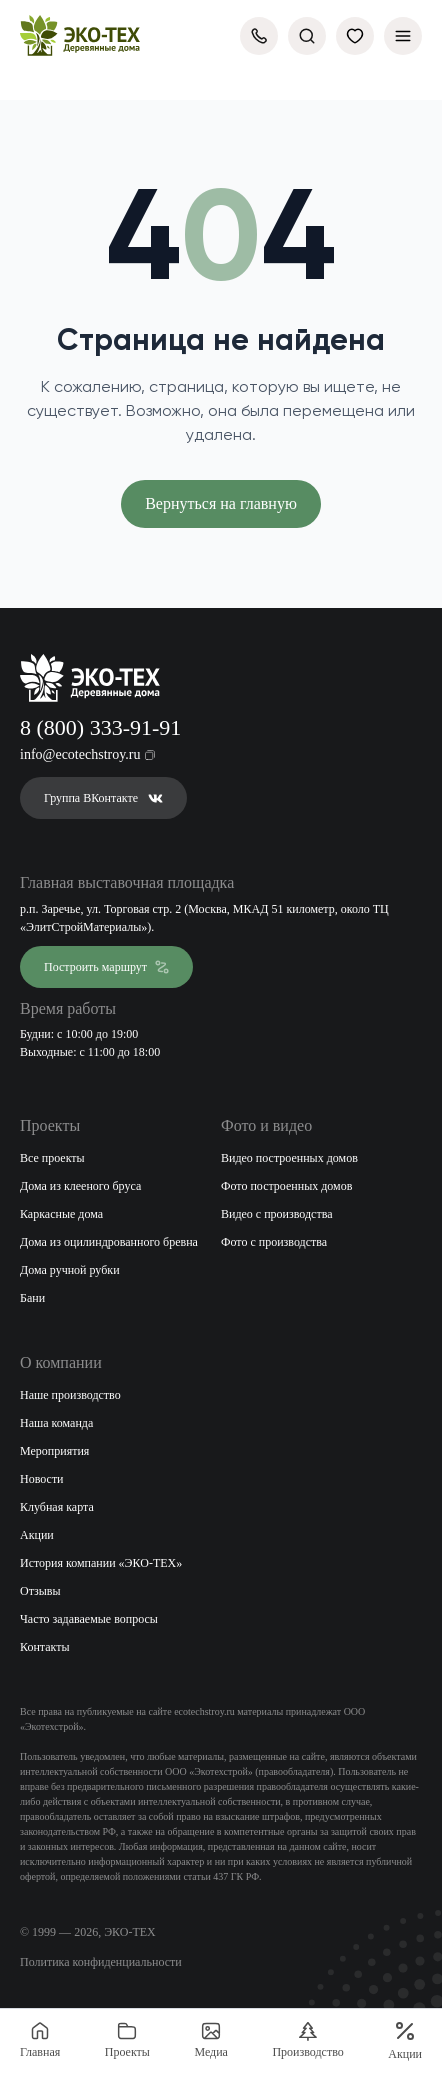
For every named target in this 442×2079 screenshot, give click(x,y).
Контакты (45, 1647)
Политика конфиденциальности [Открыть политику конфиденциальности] (101, 1962)
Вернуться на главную (221, 503)
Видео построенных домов (289, 1158)
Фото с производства (274, 1242)
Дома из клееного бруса (80, 1186)
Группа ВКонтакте (103, 798)
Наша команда (56, 1423)
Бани (32, 1298)
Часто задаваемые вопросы (89, 1619)
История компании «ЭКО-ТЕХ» (101, 1563)
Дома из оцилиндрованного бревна (109, 1242)
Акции (37, 1535)
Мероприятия (54, 1451)
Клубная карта (57, 1507)
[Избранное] (355, 36)
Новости (42, 1479)
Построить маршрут (106, 967)
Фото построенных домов (286, 1186)
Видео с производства (277, 1214)
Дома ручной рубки (70, 1270)
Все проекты (52, 1158)
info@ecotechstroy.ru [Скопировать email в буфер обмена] (88, 754)
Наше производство (70, 1395)
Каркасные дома (61, 1214)
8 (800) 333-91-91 (100, 727)
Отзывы (40, 1591)
